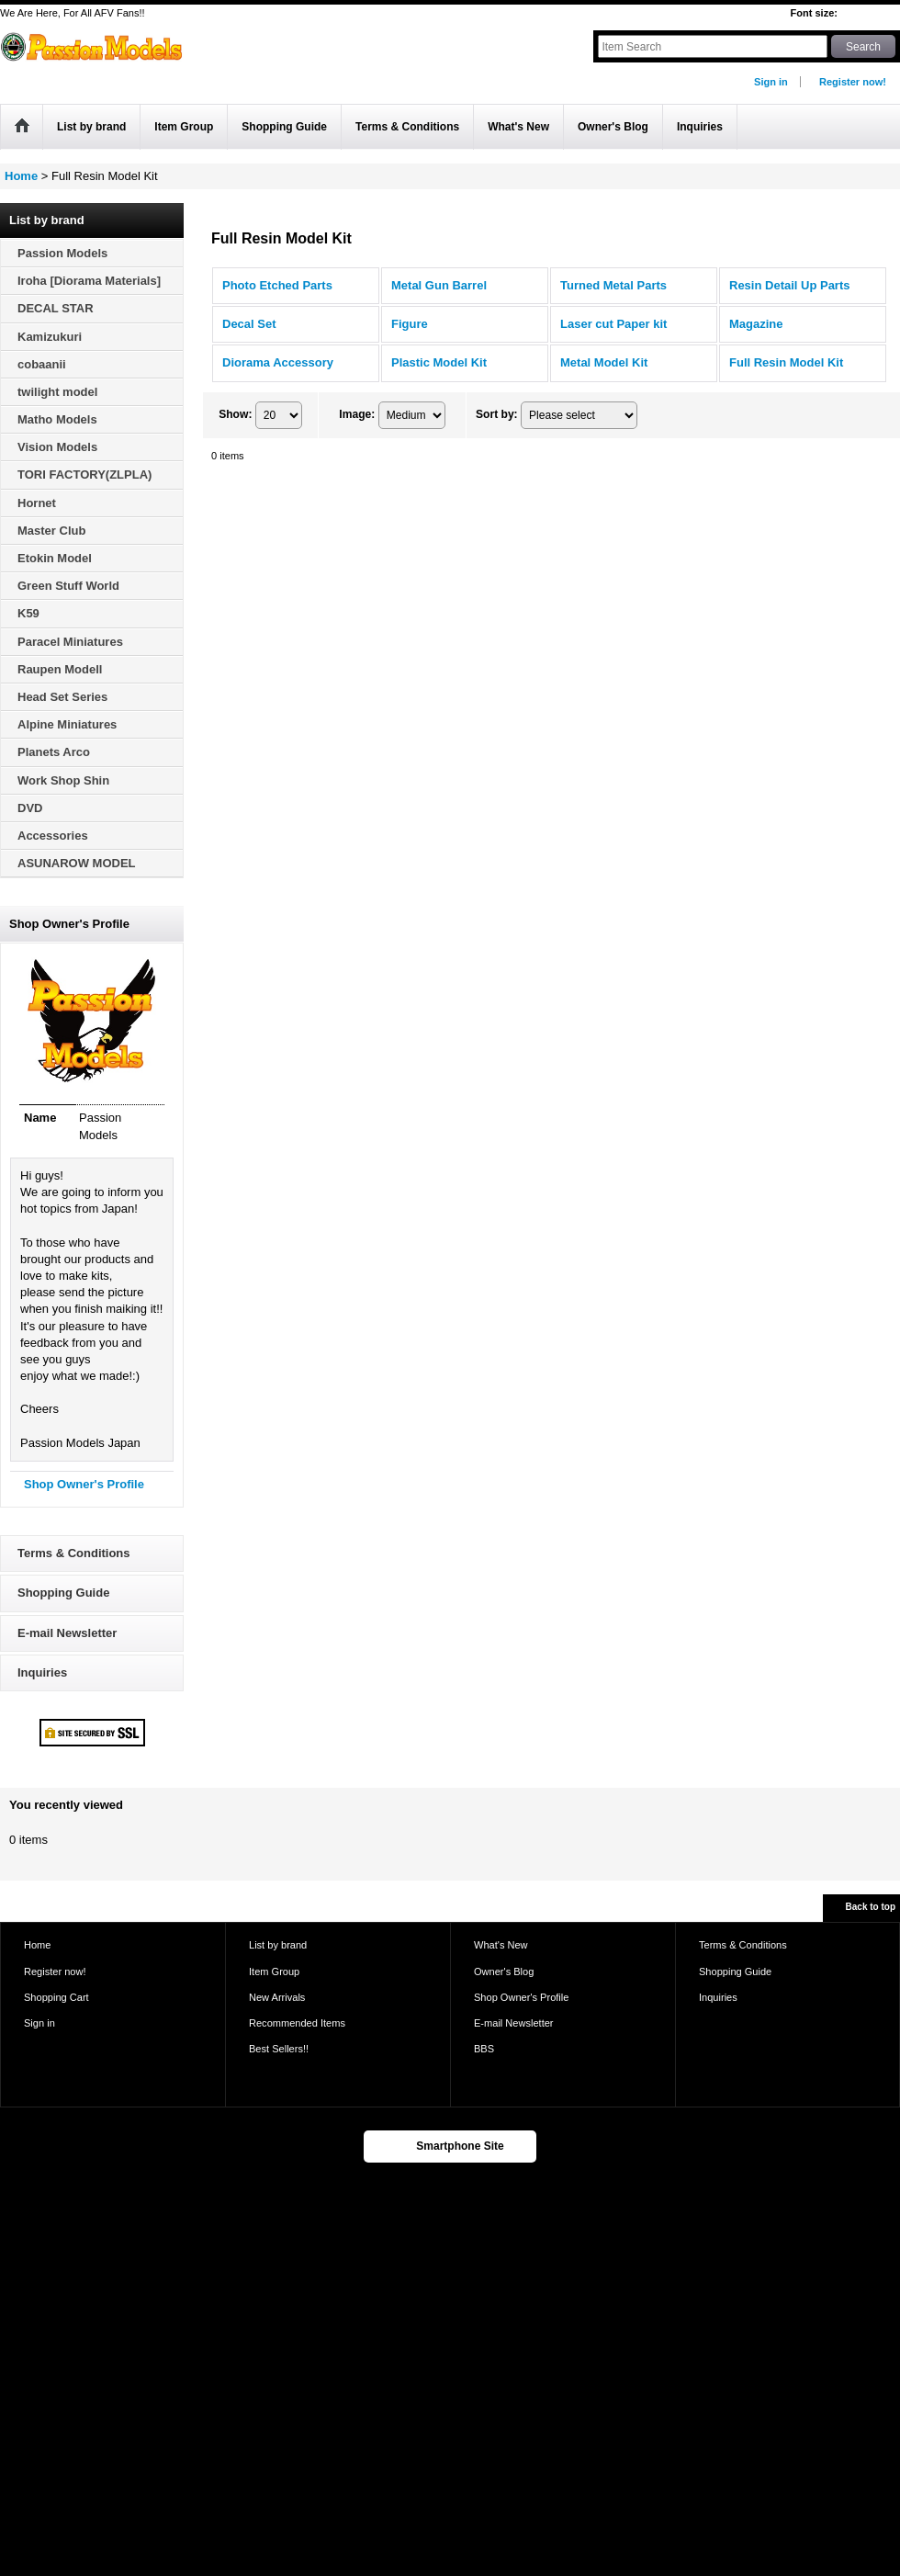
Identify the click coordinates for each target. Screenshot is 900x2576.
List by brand (278, 1944)
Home (37, 1944)
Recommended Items (297, 2022)
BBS (484, 2048)
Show (235, 414)
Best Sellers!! (279, 2048)
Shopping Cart (56, 1997)
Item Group (274, 1971)
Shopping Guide (63, 1592)
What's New (501, 1944)
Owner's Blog (504, 1971)
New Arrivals (277, 1997)
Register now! (852, 81)
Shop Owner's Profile (84, 1484)
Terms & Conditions (73, 1553)
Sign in (771, 81)
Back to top (870, 1907)
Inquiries (42, 1672)
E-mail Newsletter (67, 1633)
